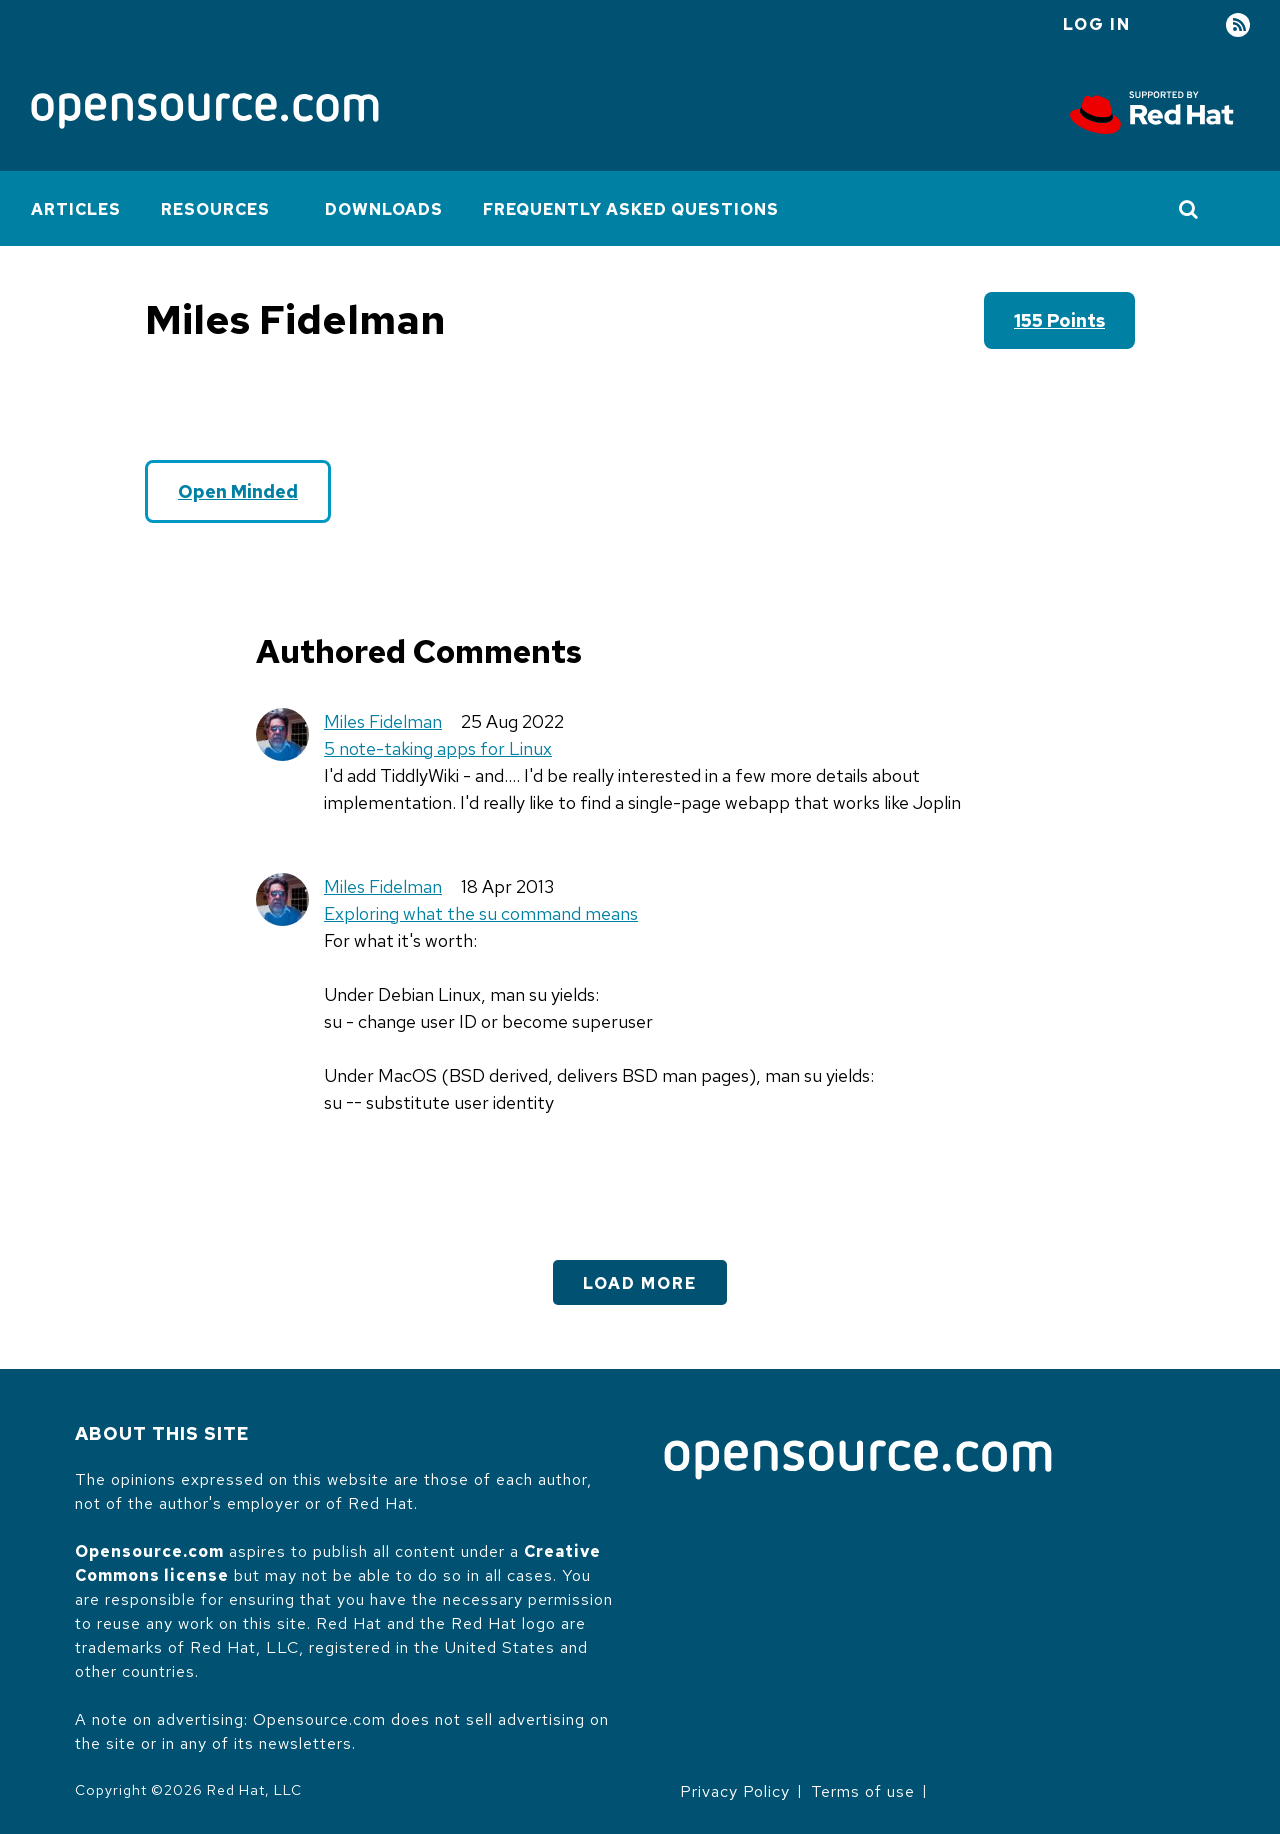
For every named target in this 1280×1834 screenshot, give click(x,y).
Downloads (384, 209)
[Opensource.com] (205, 112)
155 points (1059, 320)
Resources (215, 209)
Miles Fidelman (383, 721)
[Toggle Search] (1189, 209)
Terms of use (863, 1791)
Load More (640, 1283)
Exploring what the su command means (481, 913)
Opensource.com (149, 1551)
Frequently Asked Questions (631, 209)
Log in (1097, 24)
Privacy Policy (735, 1791)
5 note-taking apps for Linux (438, 748)
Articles (76, 209)
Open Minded (238, 491)
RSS (1238, 25)
